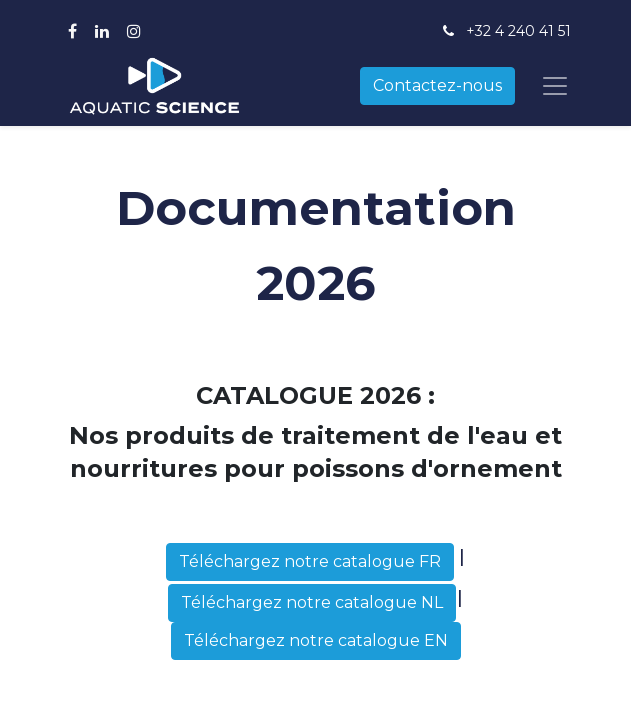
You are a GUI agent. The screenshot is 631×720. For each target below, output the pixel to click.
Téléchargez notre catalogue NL (312, 602)
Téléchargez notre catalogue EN (316, 640)
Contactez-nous (437, 85)
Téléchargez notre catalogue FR (310, 561)
